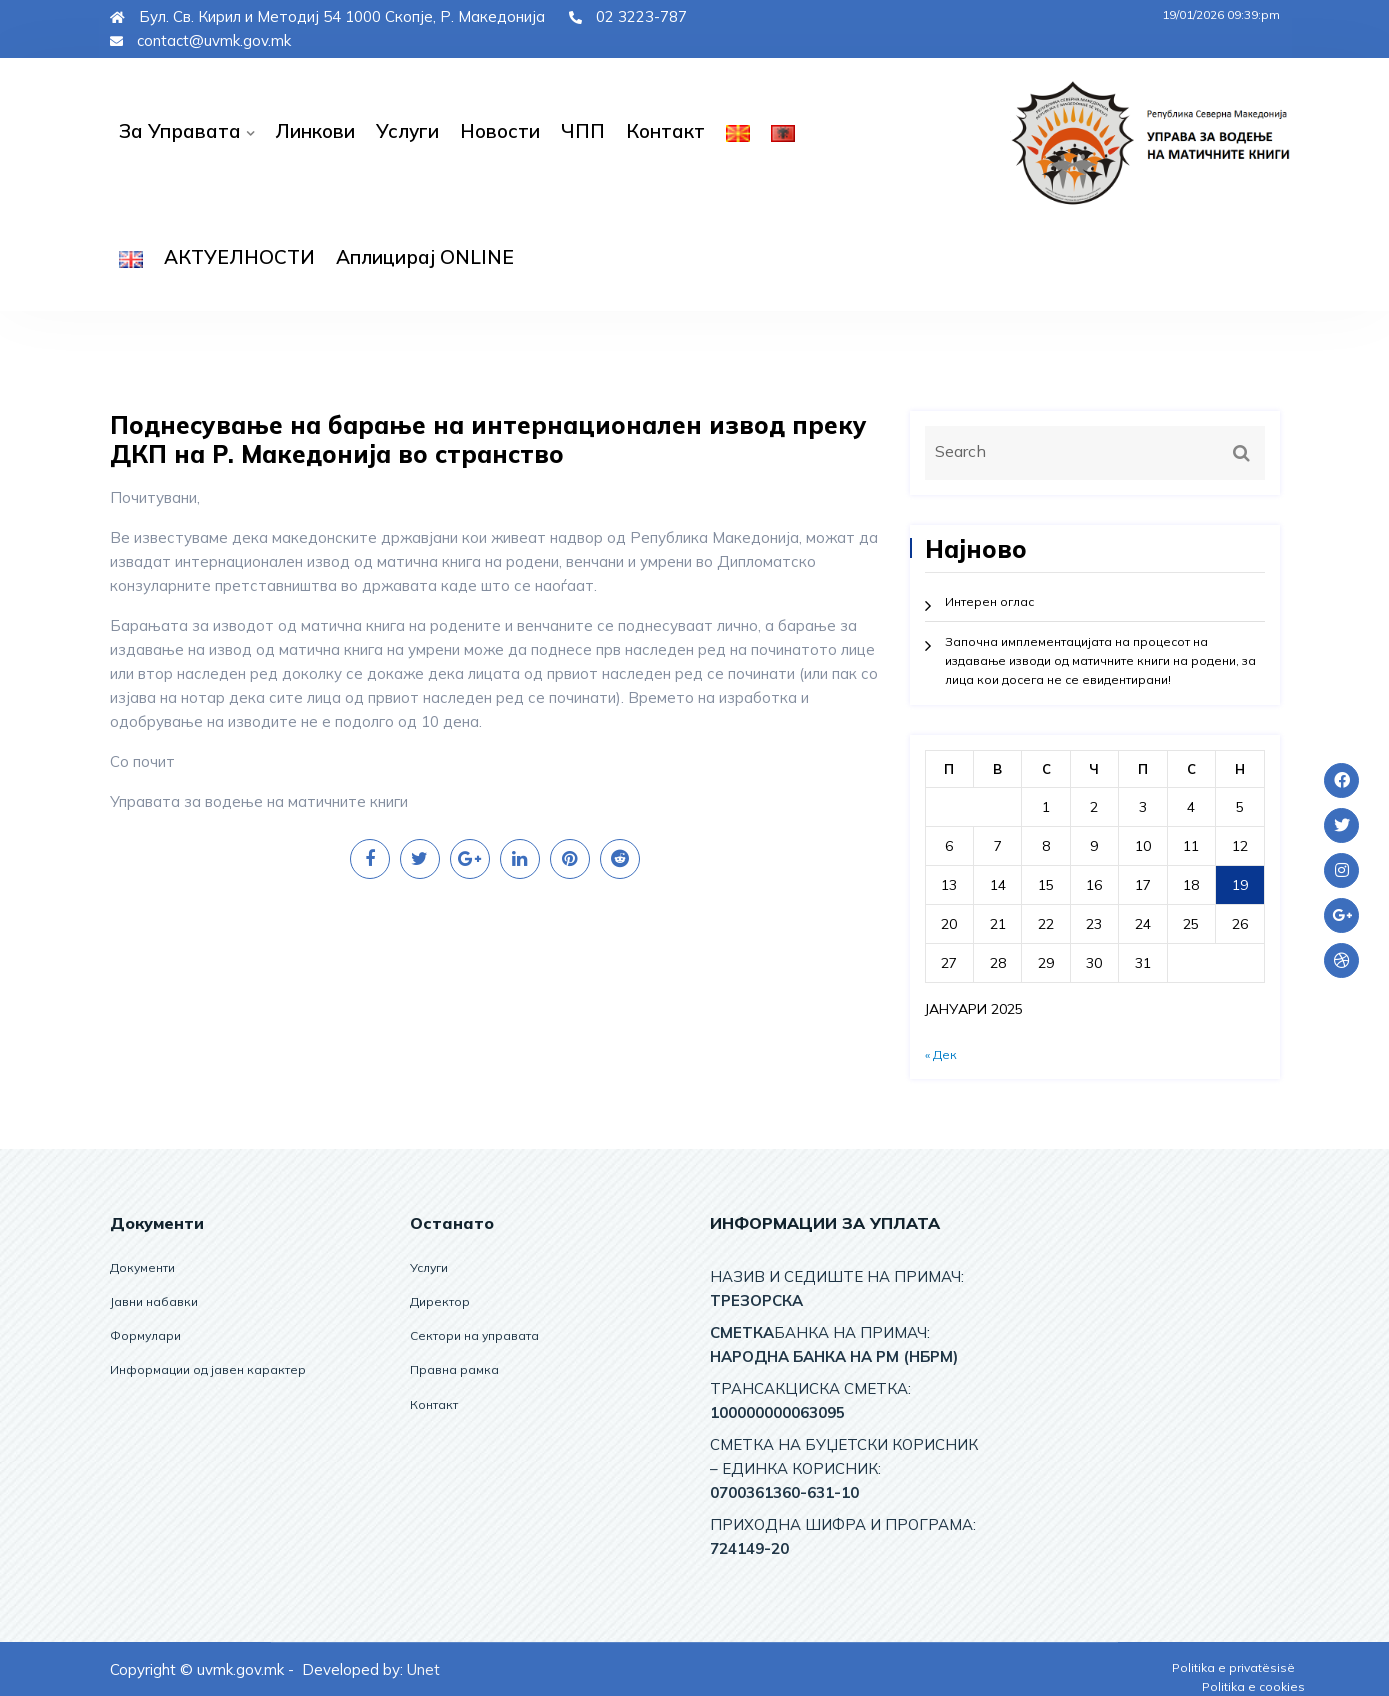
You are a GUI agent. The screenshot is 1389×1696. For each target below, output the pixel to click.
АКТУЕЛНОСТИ (239, 257)
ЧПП (583, 131)
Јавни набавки (154, 1301)
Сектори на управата (474, 1335)
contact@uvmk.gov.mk (200, 40)
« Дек (941, 1054)
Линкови (315, 131)
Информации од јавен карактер (208, 1369)
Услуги (407, 131)
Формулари (145, 1335)
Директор (440, 1301)
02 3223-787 (628, 16)
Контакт (665, 131)
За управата (180, 131)
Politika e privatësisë (1233, 1667)
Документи (142, 1267)
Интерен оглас (989, 601)
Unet (423, 1669)
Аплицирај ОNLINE (425, 257)
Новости (500, 131)
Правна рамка (454, 1369)
